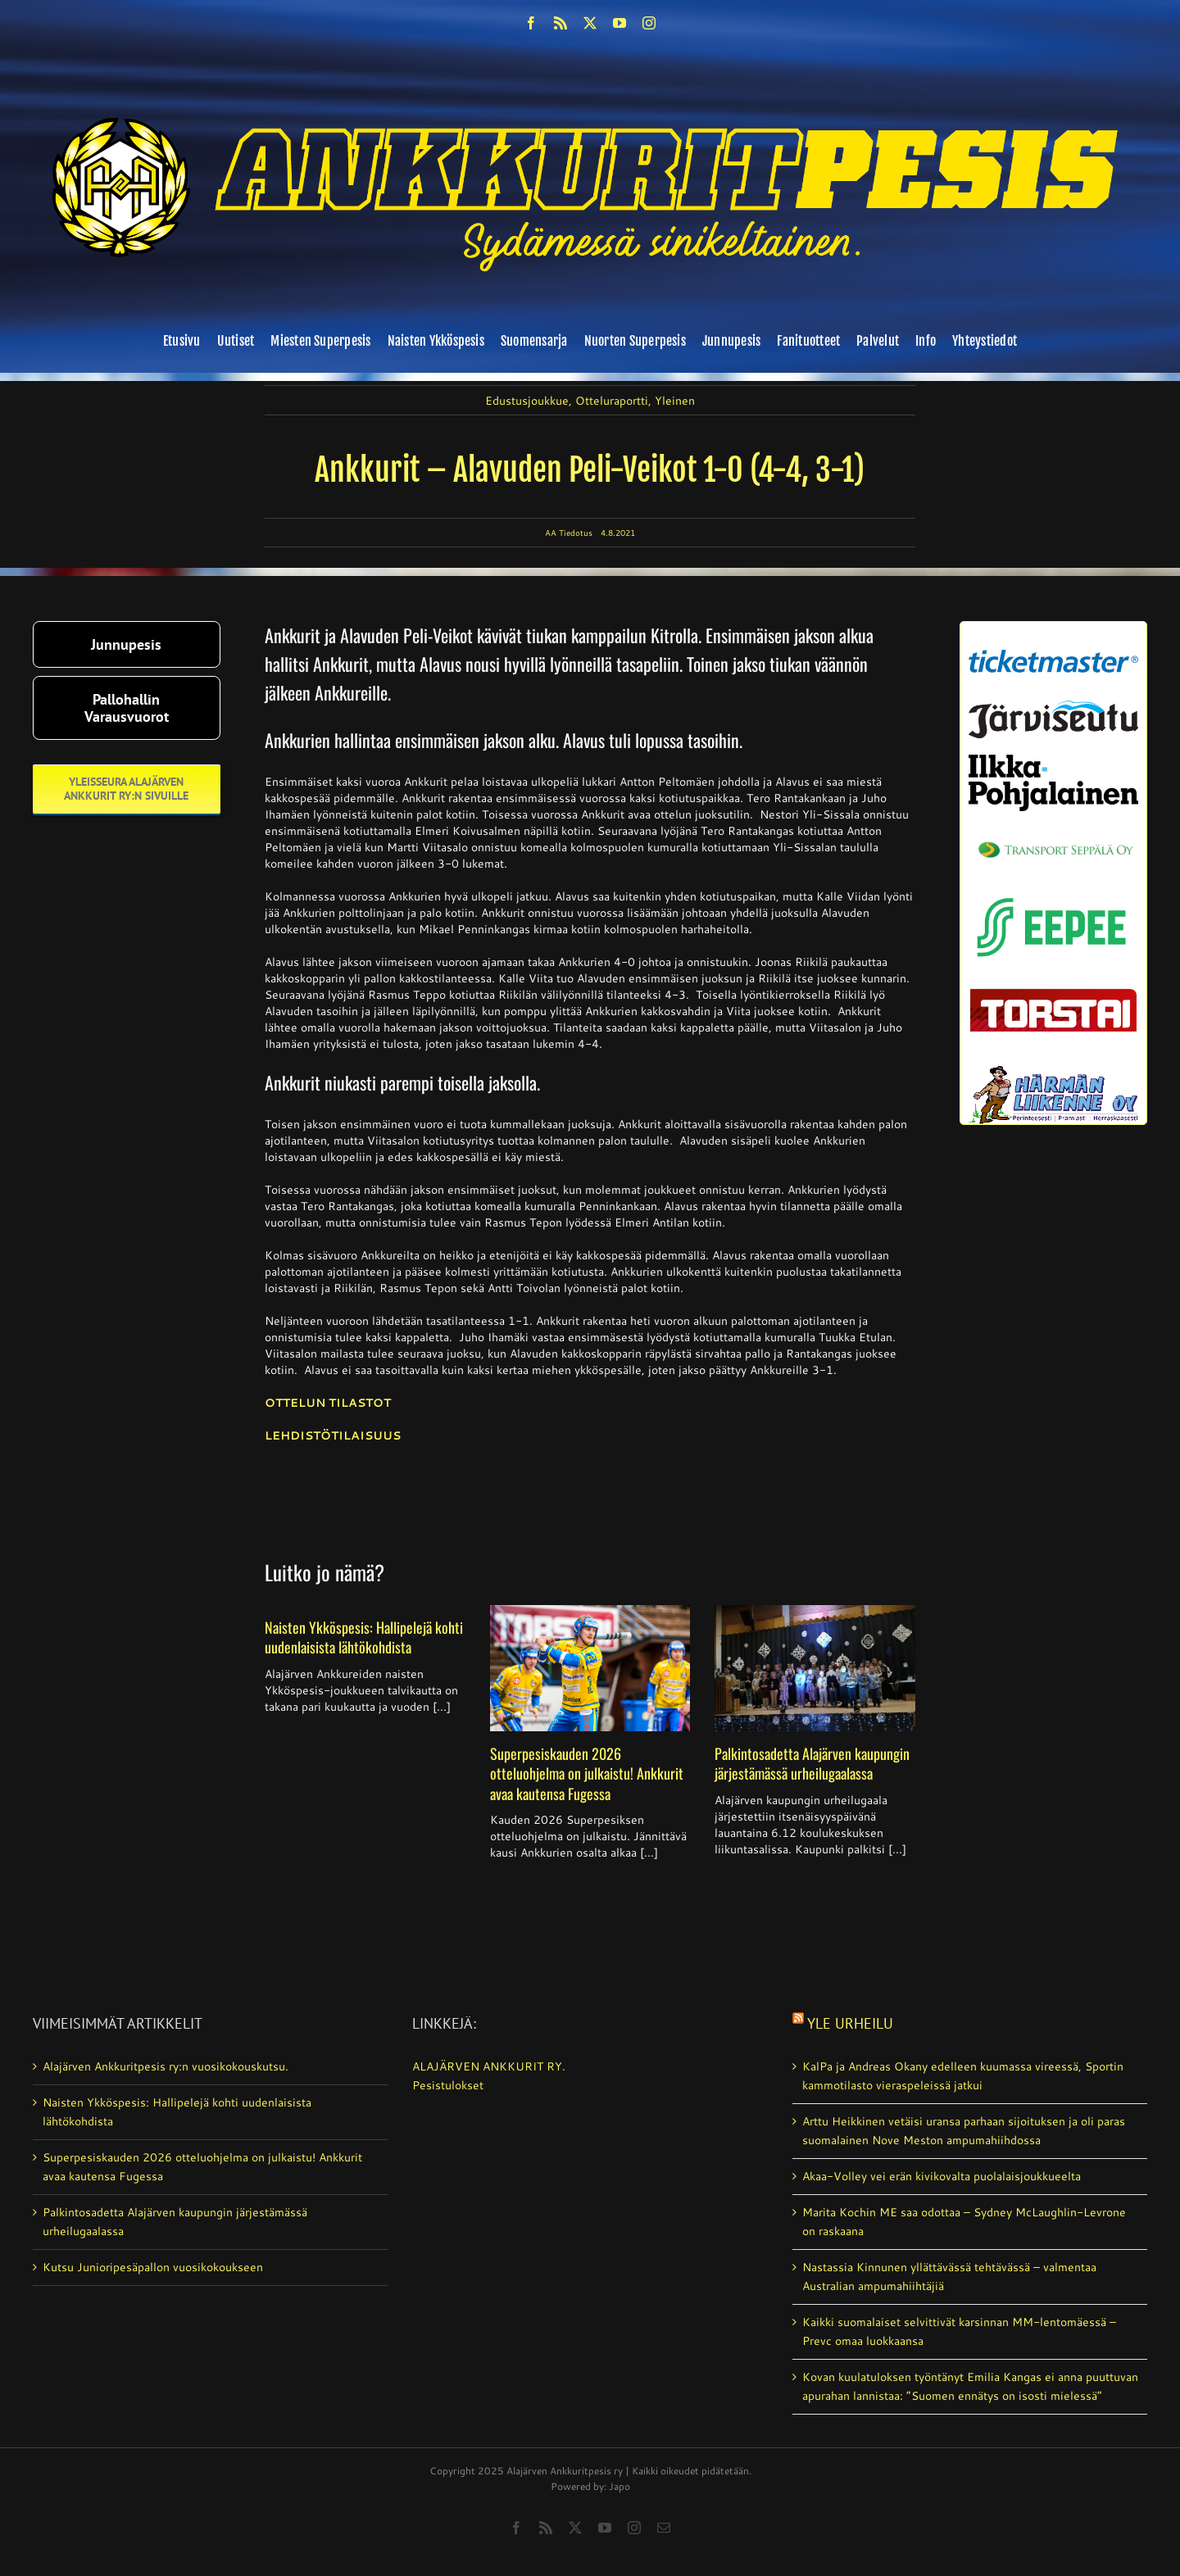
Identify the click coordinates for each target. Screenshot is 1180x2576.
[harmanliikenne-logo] (1053, 1072)
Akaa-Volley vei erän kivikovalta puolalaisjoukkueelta (941, 2176)
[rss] (560, 22)
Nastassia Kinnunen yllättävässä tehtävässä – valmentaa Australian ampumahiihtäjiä (949, 2276)
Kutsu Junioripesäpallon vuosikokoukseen (153, 2267)
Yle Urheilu (850, 2023)
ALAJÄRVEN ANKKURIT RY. (488, 2066)
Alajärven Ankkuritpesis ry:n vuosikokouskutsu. (165, 2066)
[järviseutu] (1053, 706)
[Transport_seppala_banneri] (1053, 833)
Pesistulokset (447, 2085)
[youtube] (619, 22)
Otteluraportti (611, 400)
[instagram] (649, 22)
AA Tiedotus (568, 532)
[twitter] (590, 22)
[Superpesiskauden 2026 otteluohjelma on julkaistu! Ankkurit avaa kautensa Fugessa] (590, 1668)
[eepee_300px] (1053, 892)
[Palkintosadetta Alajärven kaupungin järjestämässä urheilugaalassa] (815, 1668)
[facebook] (531, 22)
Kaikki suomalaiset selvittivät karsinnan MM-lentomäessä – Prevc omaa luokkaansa (959, 2331)
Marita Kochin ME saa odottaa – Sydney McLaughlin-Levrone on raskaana (964, 2221)
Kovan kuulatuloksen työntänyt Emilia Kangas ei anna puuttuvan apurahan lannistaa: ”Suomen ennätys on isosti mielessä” (970, 2386)
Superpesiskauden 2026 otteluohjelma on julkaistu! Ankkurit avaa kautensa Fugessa (586, 1773)
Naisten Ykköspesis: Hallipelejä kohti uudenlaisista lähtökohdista (364, 1637)
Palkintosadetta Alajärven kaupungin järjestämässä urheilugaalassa (812, 1763)
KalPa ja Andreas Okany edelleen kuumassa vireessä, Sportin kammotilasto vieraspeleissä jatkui (962, 2075)
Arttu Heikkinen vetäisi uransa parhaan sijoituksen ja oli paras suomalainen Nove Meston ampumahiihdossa (963, 2130)
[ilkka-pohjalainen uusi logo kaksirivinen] (1053, 760)
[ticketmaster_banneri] (1053, 644)
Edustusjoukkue (527, 400)
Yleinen (675, 400)
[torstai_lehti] (1053, 993)
